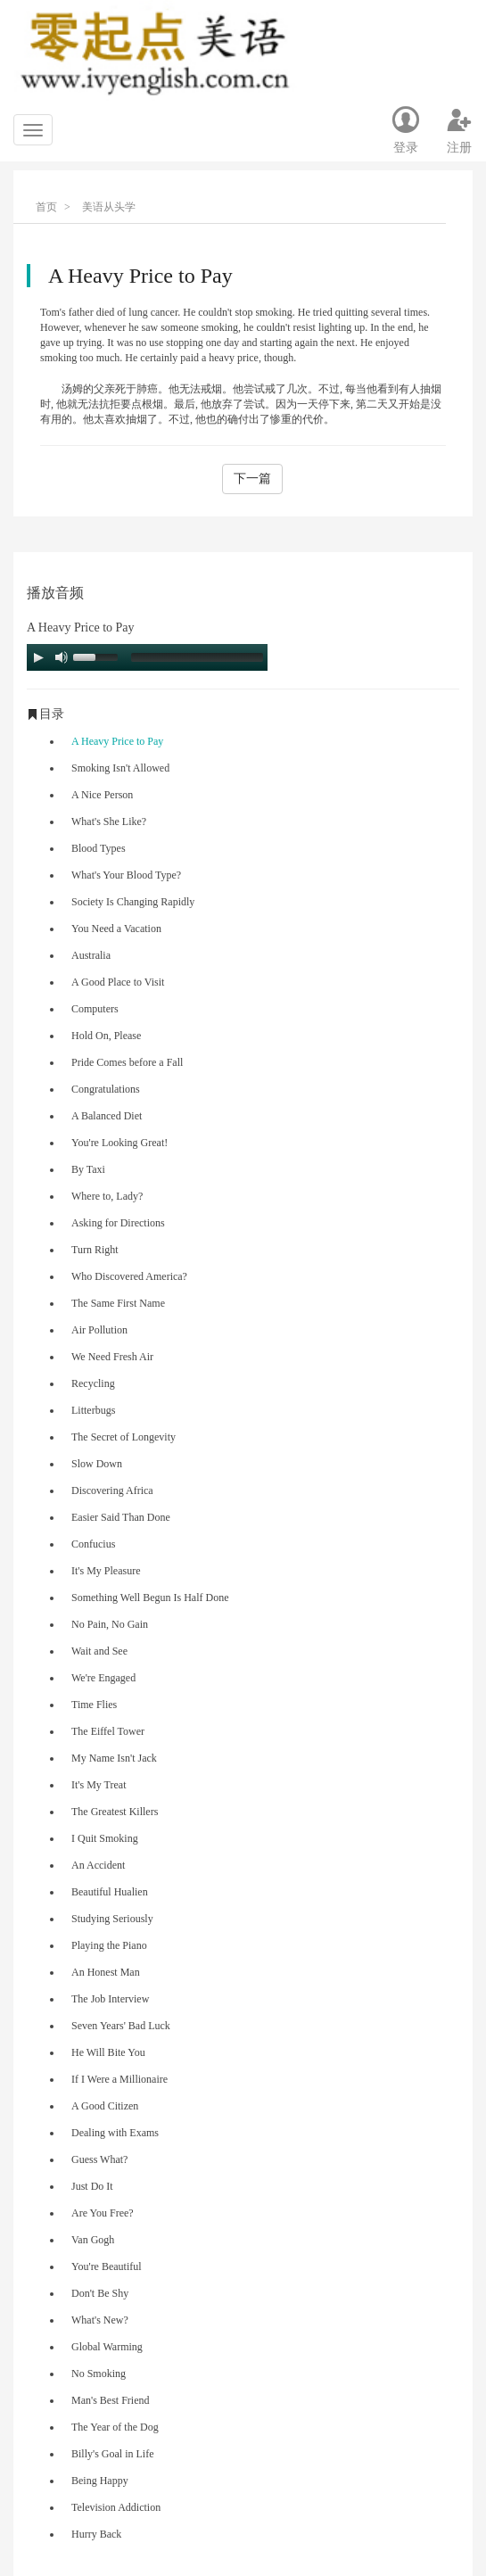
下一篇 (252, 478)
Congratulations (105, 1089)
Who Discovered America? (129, 1276)
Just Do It (92, 2186)
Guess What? (99, 2159)
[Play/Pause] (38, 657)
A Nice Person (102, 794)
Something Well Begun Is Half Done (149, 1597)
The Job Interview (110, 1999)
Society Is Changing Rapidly (132, 902)
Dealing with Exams (115, 2132)
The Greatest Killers (114, 1811)
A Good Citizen (104, 2106)
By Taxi (88, 1169)
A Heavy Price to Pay (117, 741)
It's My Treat (99, 1785)
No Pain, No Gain (109, 1624)
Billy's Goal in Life (112, 2454)
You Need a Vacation (116, 928)
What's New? (99, 2320)
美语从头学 (109, 207)
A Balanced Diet (106, 1116)
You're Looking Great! (119, 1142)
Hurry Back (96, 2534)
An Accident (98, 1865)
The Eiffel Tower (107, 1731)
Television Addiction (116, 2507)
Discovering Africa (112, 1490)
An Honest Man (105, 1972)
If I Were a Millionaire (119, 2079)
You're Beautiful (106, 2266)
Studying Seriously (112, 1918)
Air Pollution (99, 1330)
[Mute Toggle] (61, 657)
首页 (46, 207)
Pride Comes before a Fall (127, 1062)
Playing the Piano (109, 1945)
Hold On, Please (106, 1035)
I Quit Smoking (104, 1838)
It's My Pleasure (105, 1571)
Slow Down (96, 1463)
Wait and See (99, 1651)
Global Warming (107, 2347)
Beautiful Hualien (109, 1892)
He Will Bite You (108, 2052)
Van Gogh (92, 2239)
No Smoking (98, 2373)
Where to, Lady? (107, 1196)
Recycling (93, 1383)
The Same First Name (118, 1303)
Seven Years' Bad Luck (120, 2025)
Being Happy (99, 2480)
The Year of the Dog (115, 2427)
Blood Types (98, 848)
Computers (95, 1009)
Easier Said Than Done (120, 1517)
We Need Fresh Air (112, 1356)
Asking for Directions (118, 1223)
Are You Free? (102, 2213)
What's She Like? (108, 821)
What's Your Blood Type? (126, 875)
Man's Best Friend (110, 2400)
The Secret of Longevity (123, 1437)
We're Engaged (103, 1678)
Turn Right (95, 1249)
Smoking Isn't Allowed (120, 768)
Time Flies (94, 1704)
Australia (91, 955)
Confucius (93, 1544)
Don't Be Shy (99, 2293)
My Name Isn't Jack (114, 1758)
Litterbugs (93, 1410)
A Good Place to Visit (117, 982)
